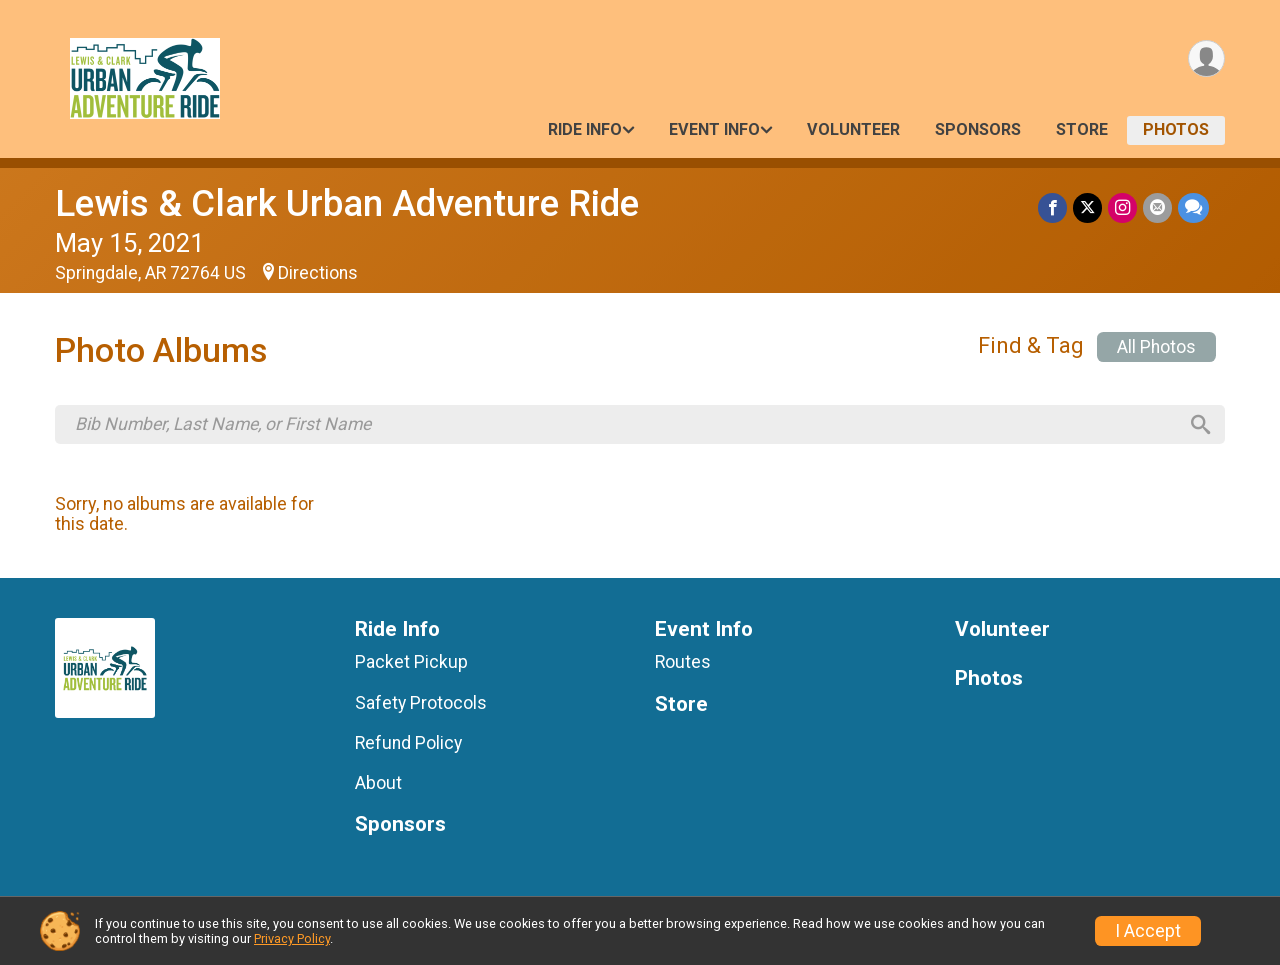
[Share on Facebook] (1052, 207)
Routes (683, 662)
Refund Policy (408, 743)
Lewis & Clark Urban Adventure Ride (347, 203)
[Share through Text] (1193, 207)
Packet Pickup (411, 662)
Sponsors (978, 129)
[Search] (1201, 425)
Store (1082, 129)
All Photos (1156, 347)
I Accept (1148, 931)
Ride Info (585, 129)
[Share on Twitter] (1087, 207)
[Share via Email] (1157, 207)
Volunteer (853, 129)
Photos (1176, 129)
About (378, 783)
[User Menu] (1206, 58)
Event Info (714, 129)
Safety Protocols (421, 703)
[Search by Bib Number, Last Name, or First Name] (626, 424)
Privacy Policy (292, 938)
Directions (318, 273)
